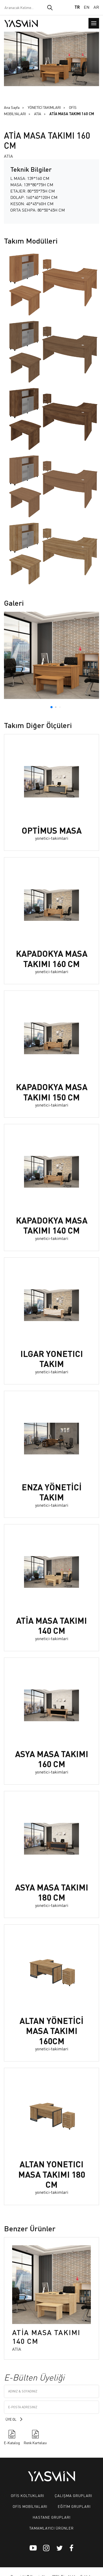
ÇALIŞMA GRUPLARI (73, 2495)
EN (87, 7)
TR (77, 7)
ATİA (37, 113)
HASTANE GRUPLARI (52, 2517)
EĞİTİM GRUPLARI (74, 2506)
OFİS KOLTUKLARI (27, 2495)
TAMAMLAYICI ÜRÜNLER (51, 2528)
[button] (51, 707)
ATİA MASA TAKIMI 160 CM (71, 113)
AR (96, 7)
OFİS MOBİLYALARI (30, 2506)
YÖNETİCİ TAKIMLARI (44, 107)
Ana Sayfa (12, 107)
